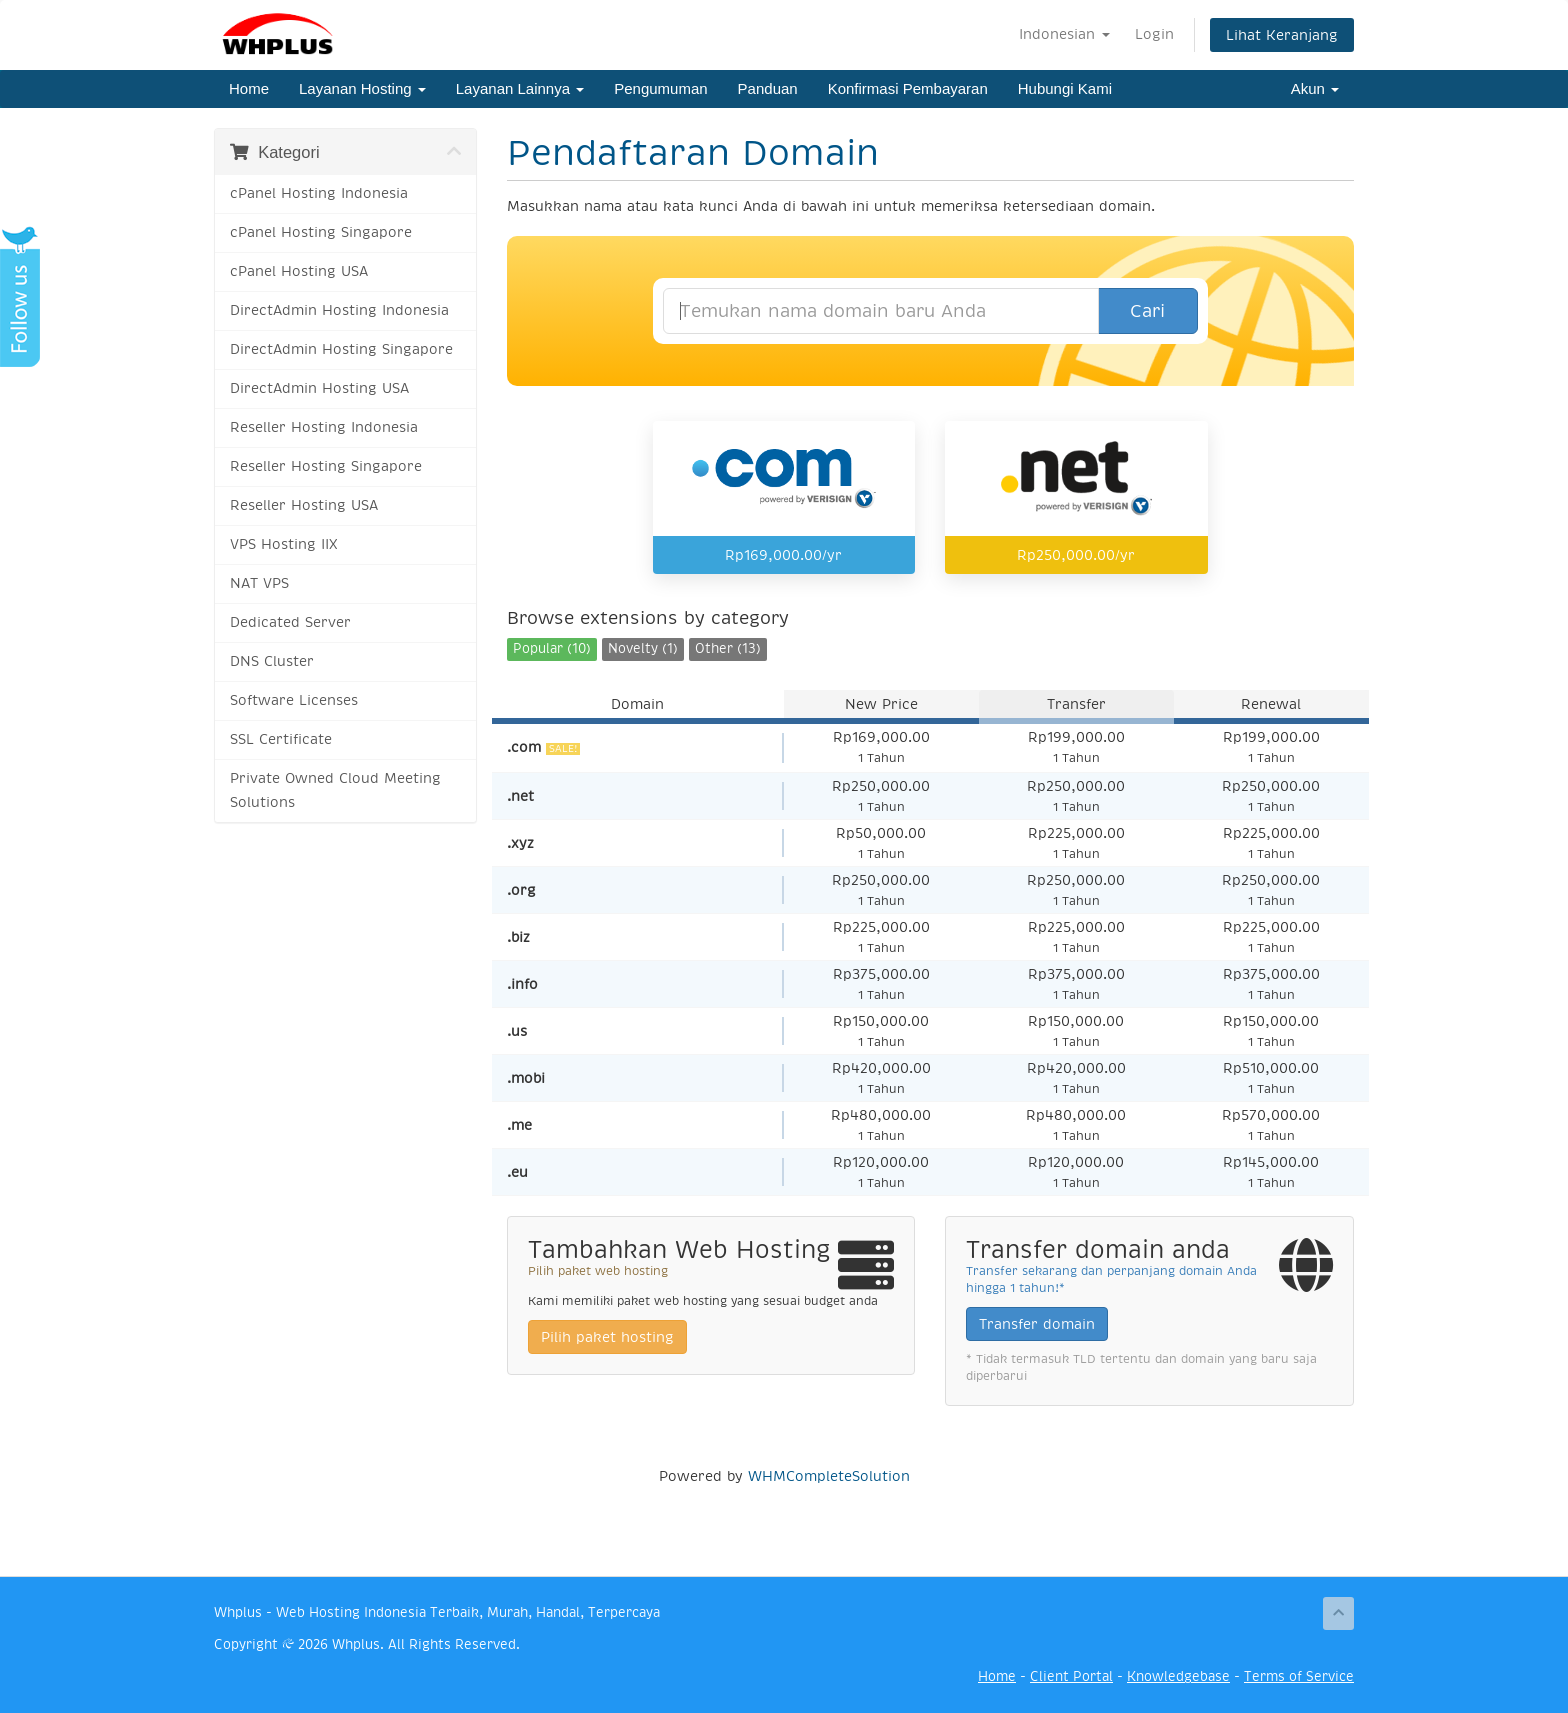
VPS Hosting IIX (284, 544)
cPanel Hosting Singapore (321, 232)
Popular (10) (552, 648)
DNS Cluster (272, 661)
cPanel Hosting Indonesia (319, 193)
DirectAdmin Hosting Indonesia (339, 310)
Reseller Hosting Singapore (326, 466)
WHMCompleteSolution (829, 1476)
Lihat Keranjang (1282, 35)
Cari (1147, 311)
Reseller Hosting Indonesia (324, 427)
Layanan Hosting (362, 88)
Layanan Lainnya (520, 88)
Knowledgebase (1178, 1676)
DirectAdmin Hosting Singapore (341, 349)
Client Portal (1071, 1676)
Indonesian (1064, 34)
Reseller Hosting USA (304, 505)
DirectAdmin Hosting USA (319, 388)
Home (249, 88)
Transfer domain (1037, 1324)
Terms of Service (1299, 1676)
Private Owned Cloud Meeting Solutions (335, 790)
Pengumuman (660, 88)
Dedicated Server (290, 622)
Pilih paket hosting (607, 1337)
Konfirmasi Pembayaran (908, 88)
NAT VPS (259, 583)
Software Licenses (294, 700)
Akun (1315, 88)
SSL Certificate (281, 739)
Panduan (768, 88)
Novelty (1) (643, 648)
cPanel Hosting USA (299, 271)
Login (1154, 34)
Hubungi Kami (1065, 88)
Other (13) (728, 648)
